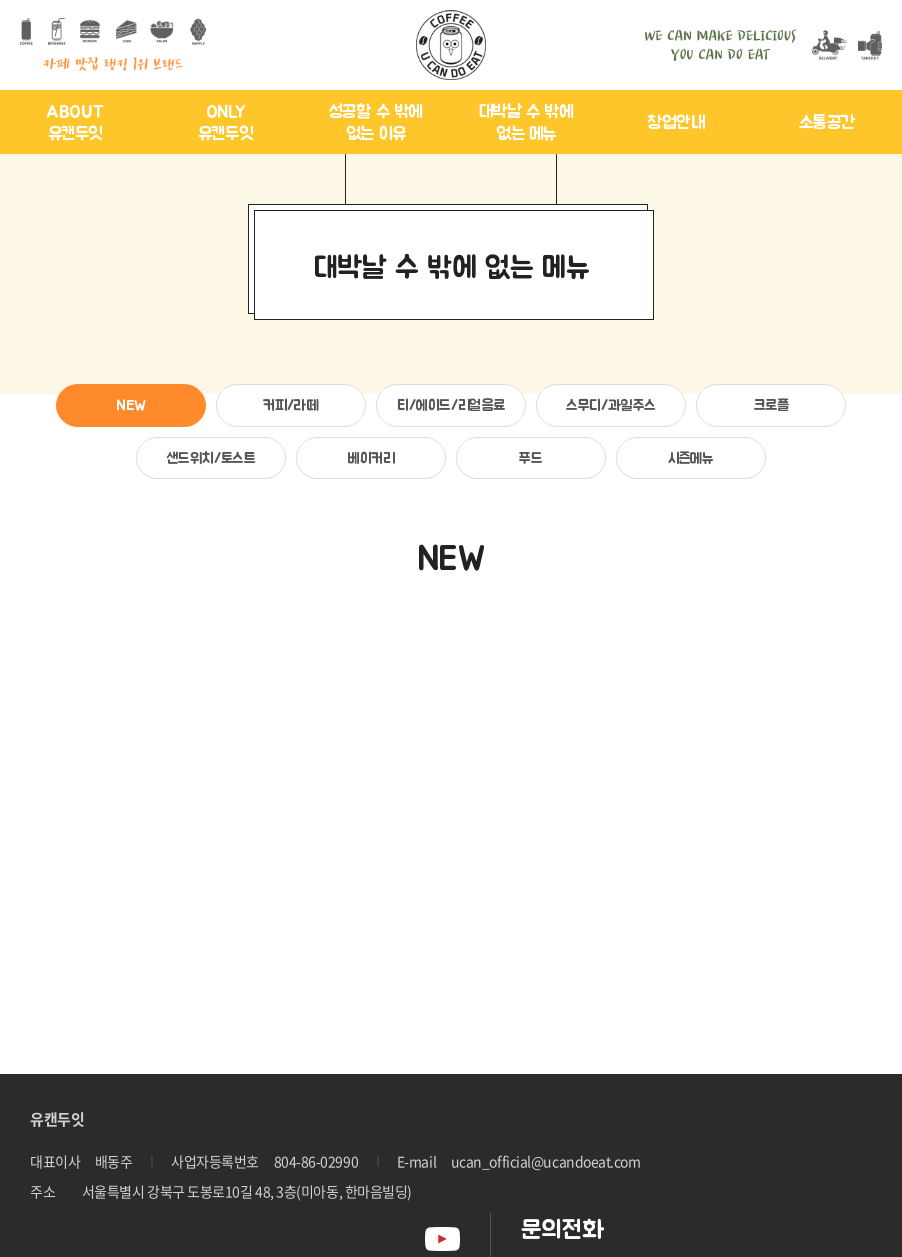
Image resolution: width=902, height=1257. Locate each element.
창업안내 (676, 122)
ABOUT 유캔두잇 (75, 122)
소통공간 (827, 122)
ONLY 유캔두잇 (225, 122)
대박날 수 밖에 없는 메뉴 (526, 122)
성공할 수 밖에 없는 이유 (376, 122)
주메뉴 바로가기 (0, 0)
